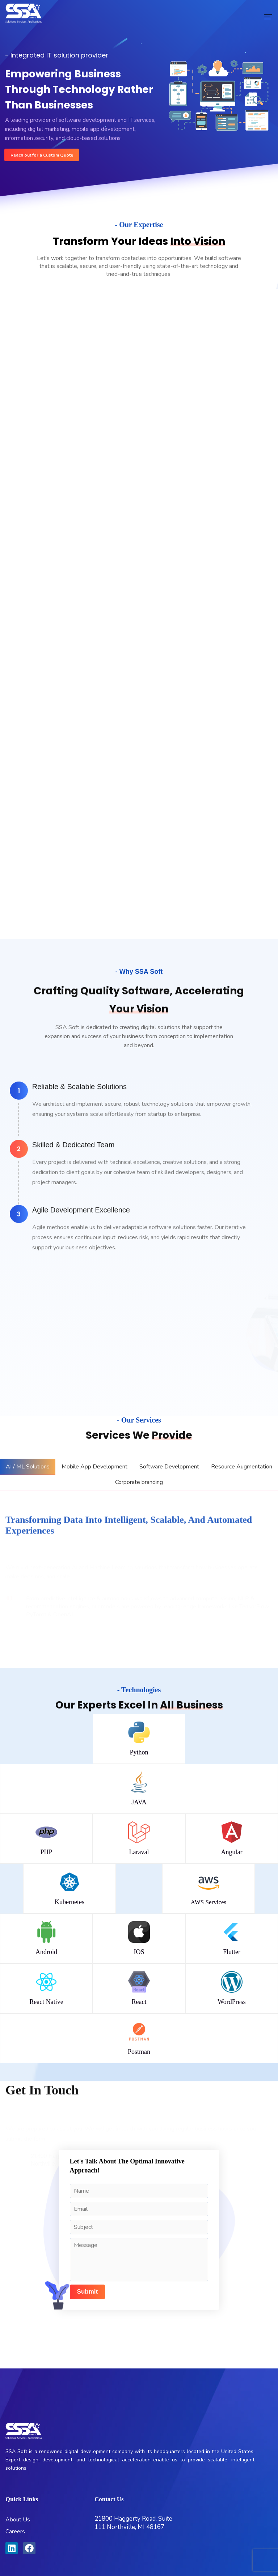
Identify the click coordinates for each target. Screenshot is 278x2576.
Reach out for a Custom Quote (41, 155)
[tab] (27, 1467)
